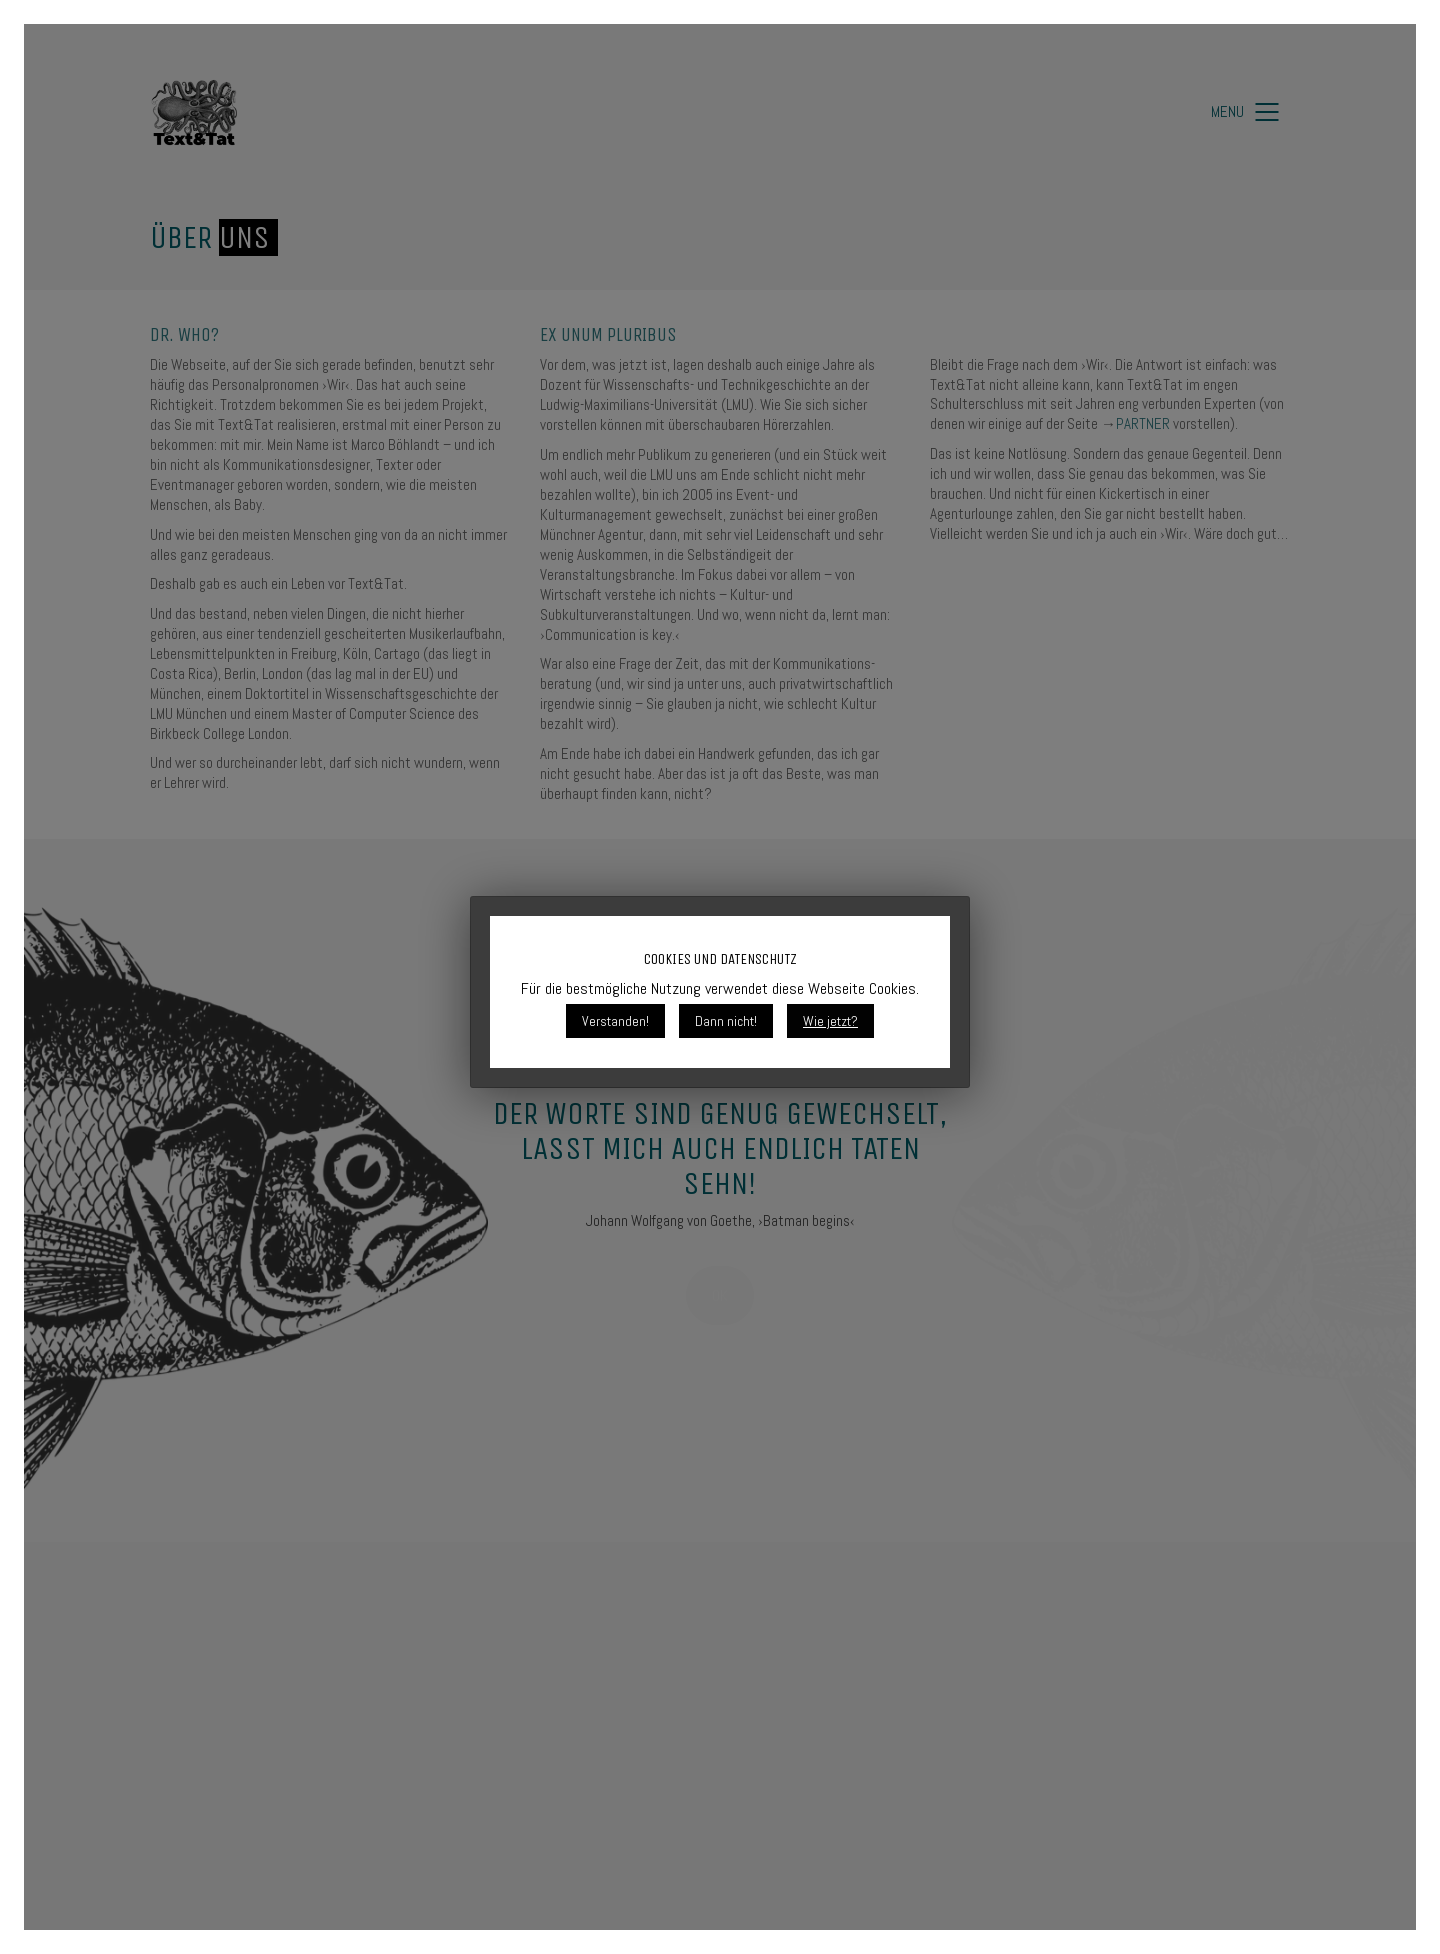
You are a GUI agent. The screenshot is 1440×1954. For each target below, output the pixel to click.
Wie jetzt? (830, 1021)
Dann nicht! (726, 1021)
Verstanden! (615, 1021)
